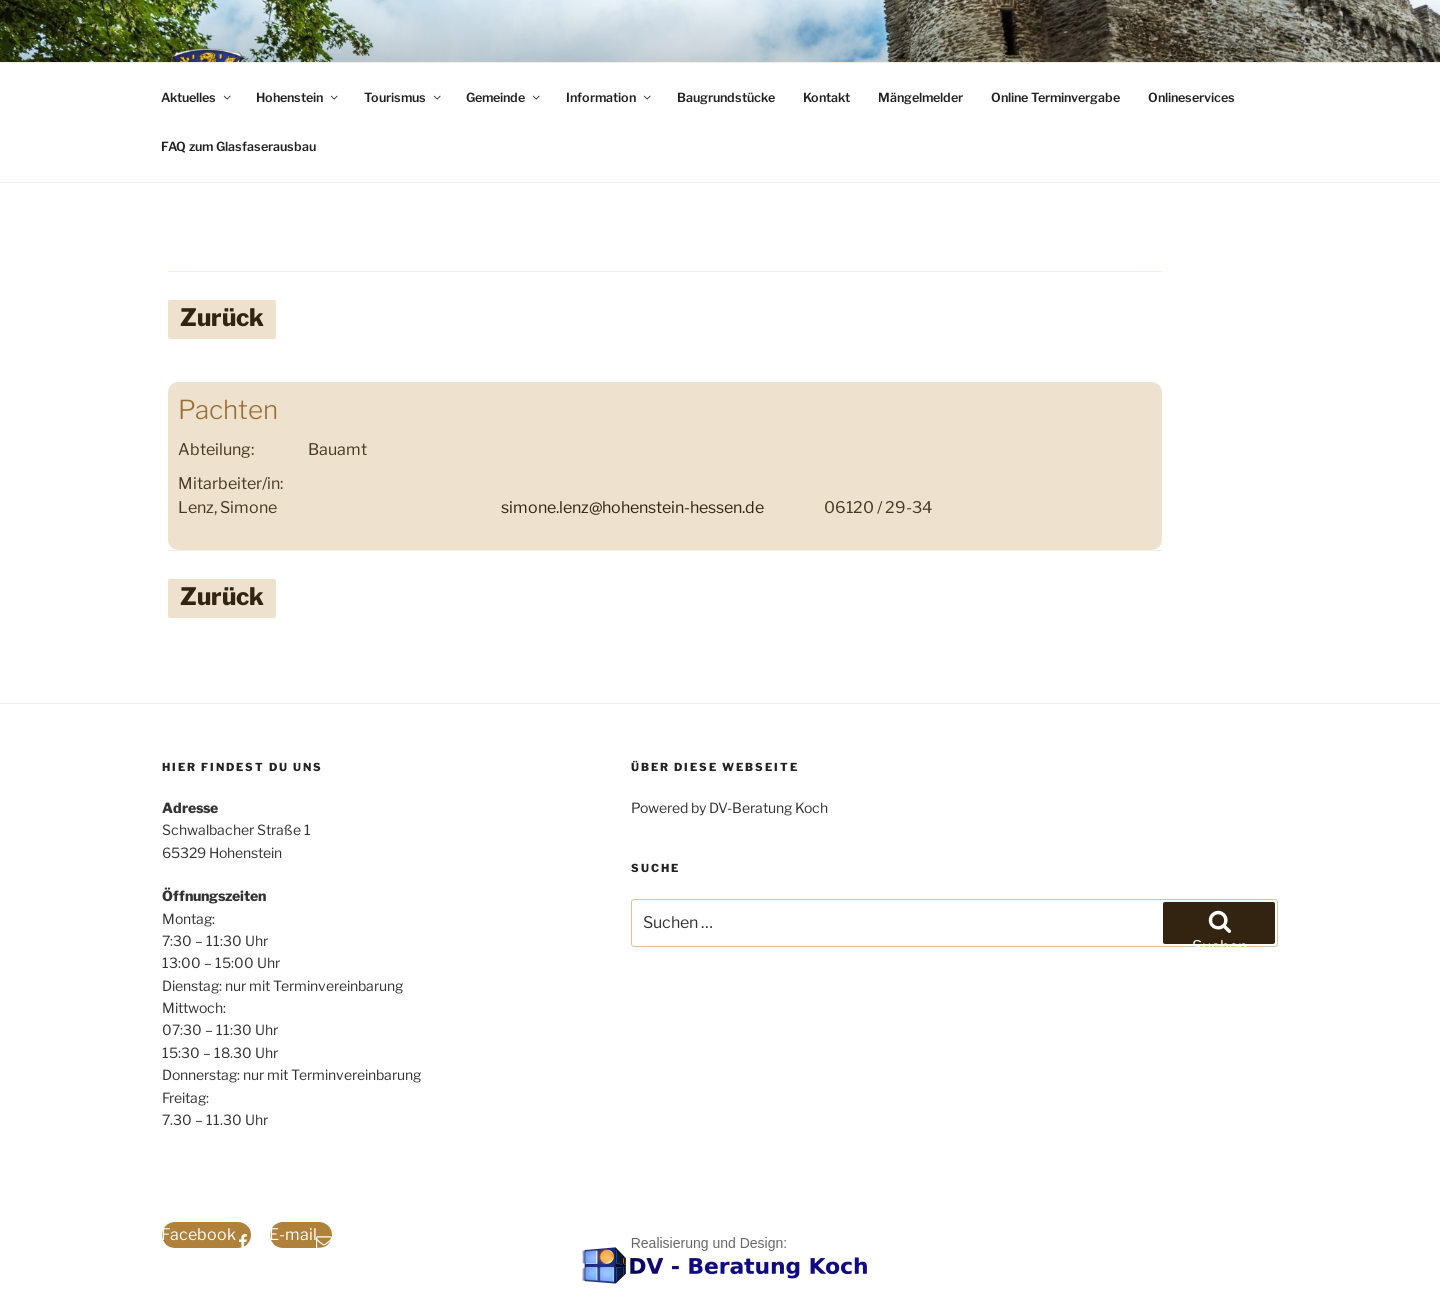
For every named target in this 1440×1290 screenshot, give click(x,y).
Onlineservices (1191, 97)
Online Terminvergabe (1055, 97)
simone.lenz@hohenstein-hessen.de (632, 507)
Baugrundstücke (726, 97)
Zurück (222, 317)
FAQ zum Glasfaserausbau (238, 146)
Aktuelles (197, 97)
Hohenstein (298, 97)
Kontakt (826, 97)
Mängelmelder (920, 97)
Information (610, 97)
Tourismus (404, 97)
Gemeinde (504, 97)
